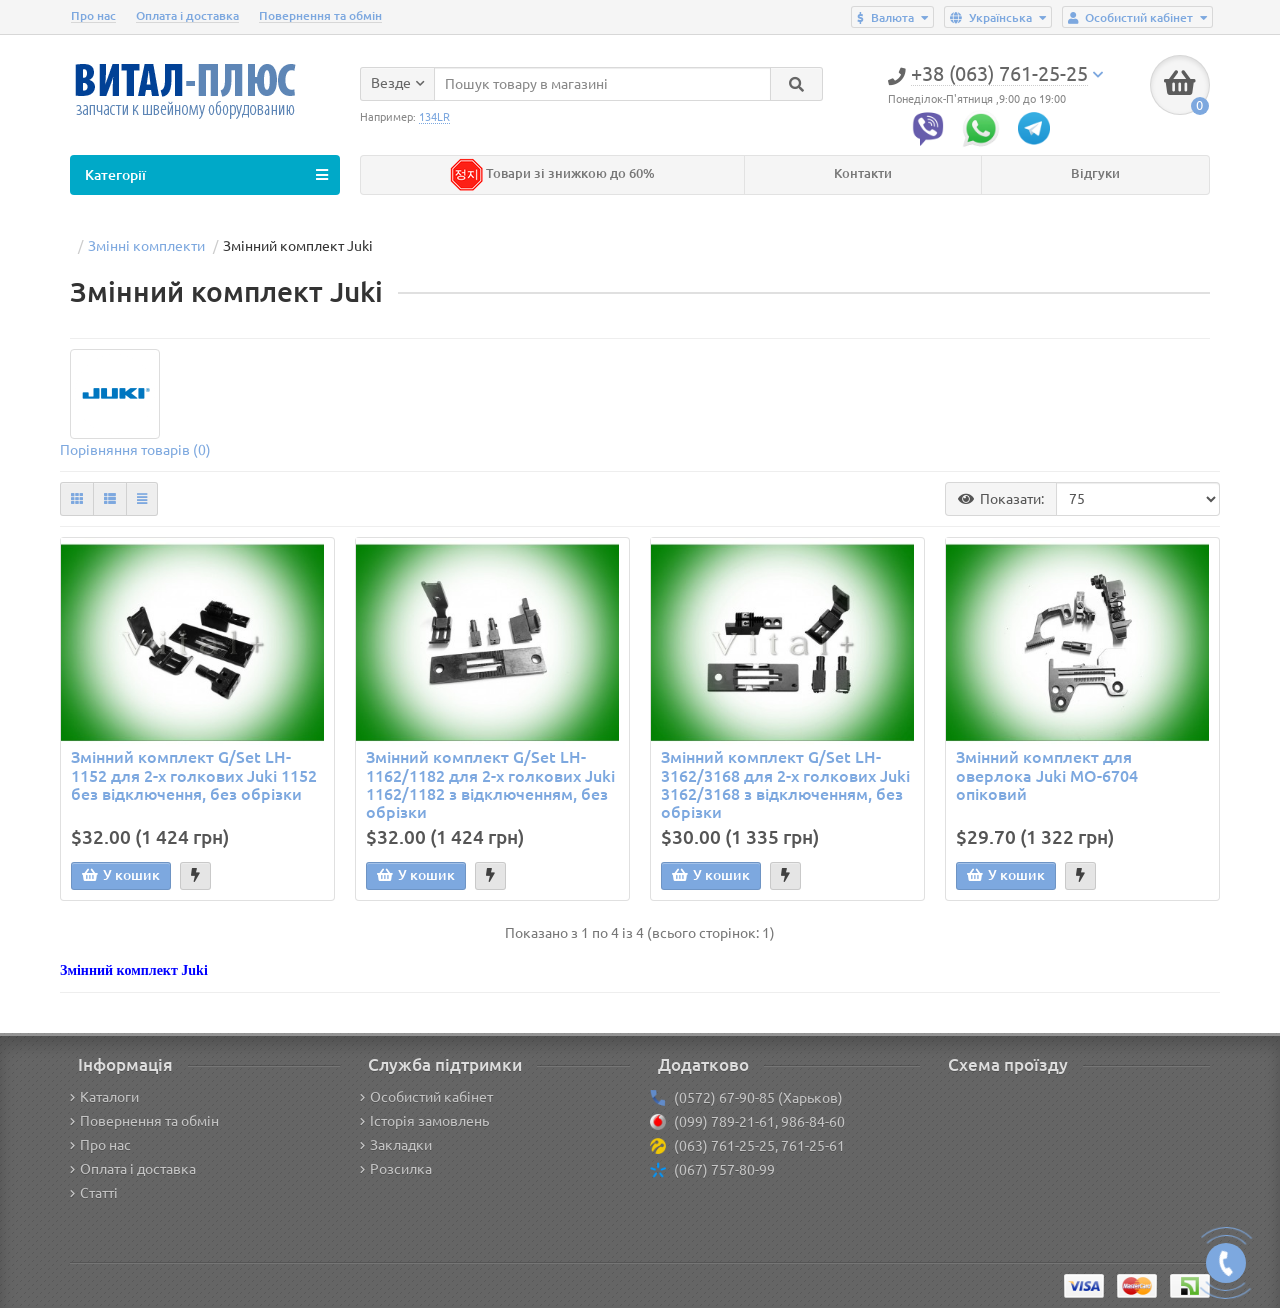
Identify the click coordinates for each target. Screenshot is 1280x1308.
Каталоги (104, 1097)
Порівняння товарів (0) (135, 450)
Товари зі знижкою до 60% (552, 173)
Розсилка (396, 1169)
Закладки (396, 1145)
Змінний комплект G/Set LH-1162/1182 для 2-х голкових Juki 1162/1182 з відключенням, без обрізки (490, 784)
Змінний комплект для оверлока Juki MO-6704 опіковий (1047, 775)
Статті (94, 1193)
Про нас (93, 15)
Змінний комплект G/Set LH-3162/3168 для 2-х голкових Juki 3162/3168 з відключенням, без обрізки (785, 784)
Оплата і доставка (187, 15)
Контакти (863, 173)
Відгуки (1095, 173)
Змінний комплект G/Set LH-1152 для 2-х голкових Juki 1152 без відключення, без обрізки (194, 775)
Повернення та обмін (320, 15)
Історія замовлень (424, 1121)
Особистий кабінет (426, 1097)
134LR (434, 117)
